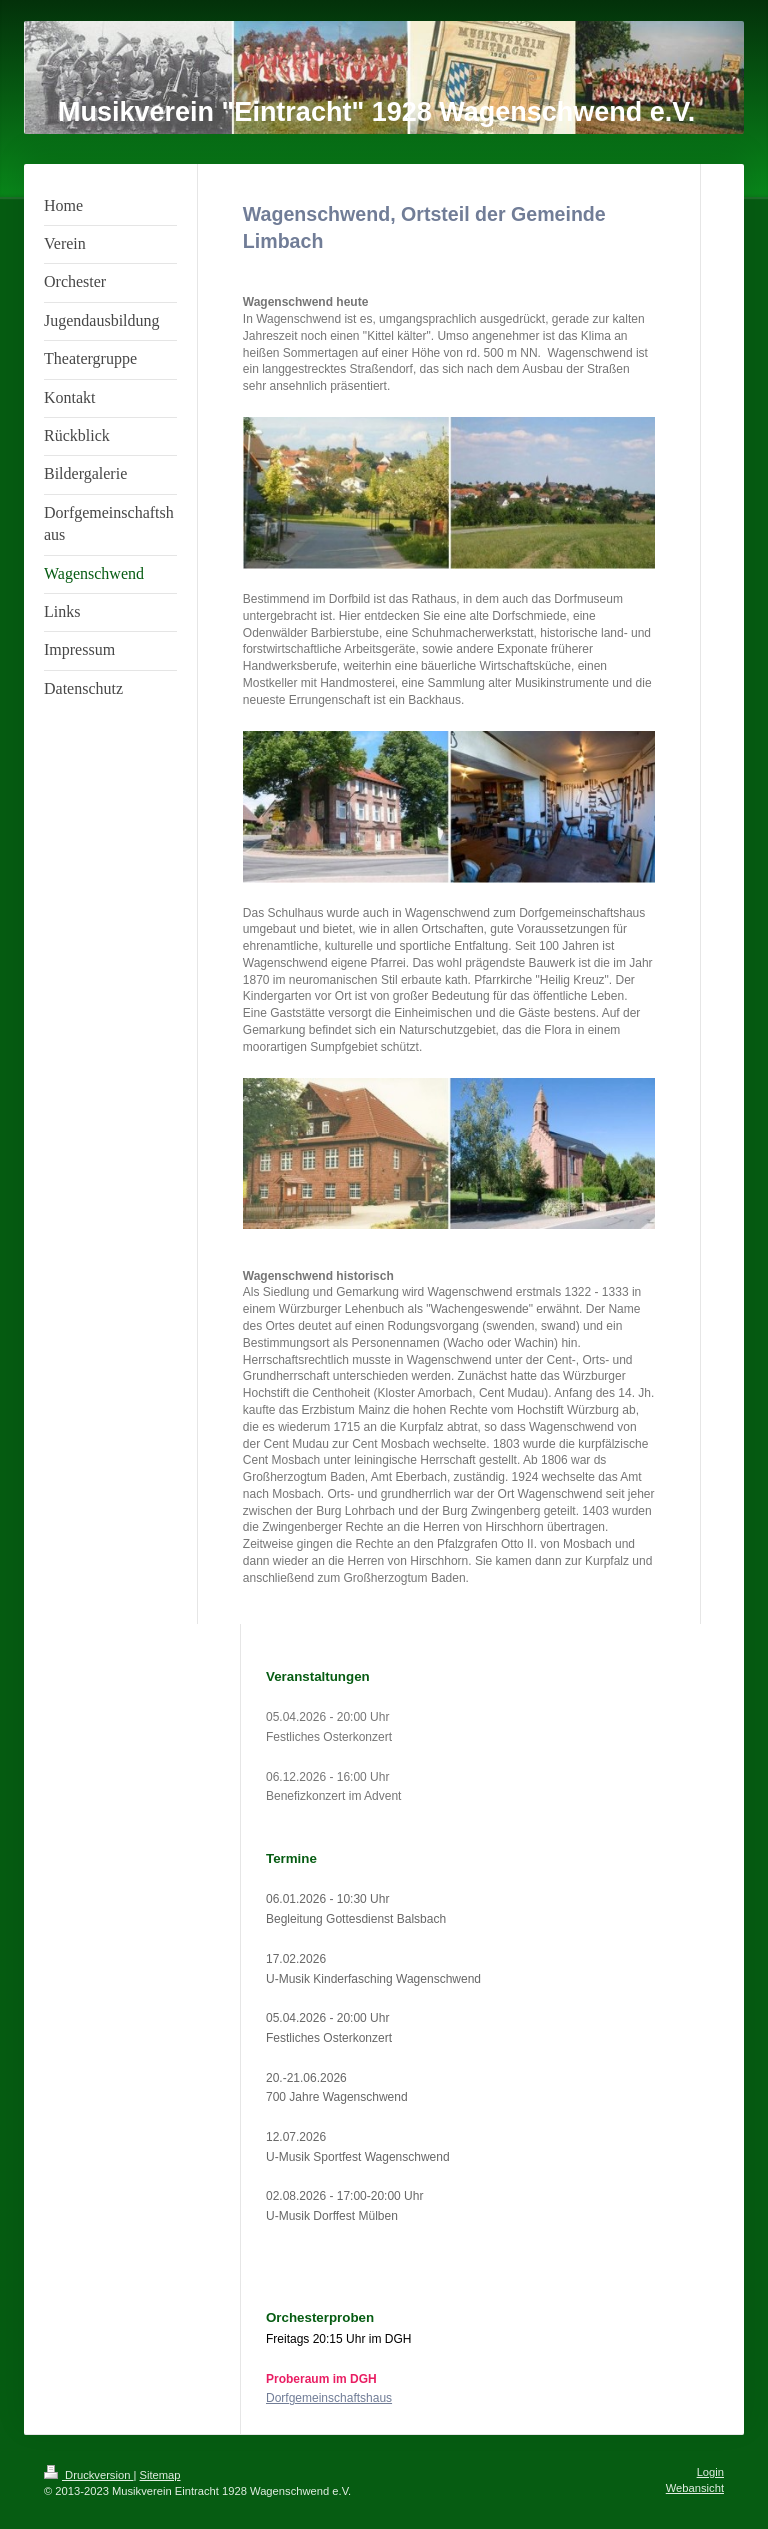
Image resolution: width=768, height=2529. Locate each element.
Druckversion (89, 2475)
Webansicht (695, 2488)
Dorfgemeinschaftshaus (329, 2398)
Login (710, 2472)
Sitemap (160, 2475)
